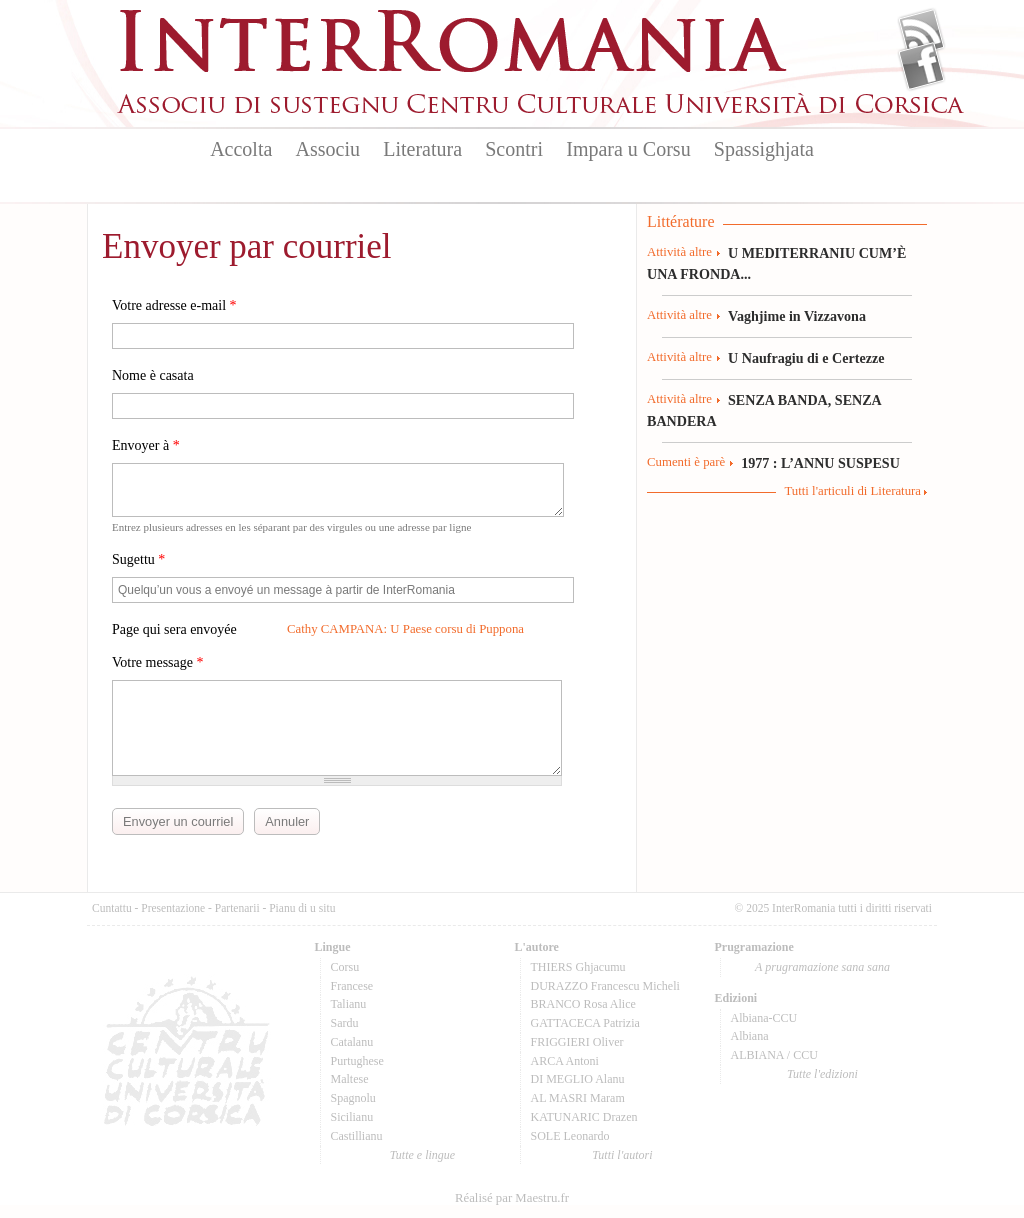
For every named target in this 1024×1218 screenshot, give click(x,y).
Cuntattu (112, 908)
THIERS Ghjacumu (578, 967)
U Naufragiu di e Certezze (806, 358)
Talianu (349, 1004)
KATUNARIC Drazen (584, 1117)
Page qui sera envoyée (174, 630)
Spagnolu (353, 1098)
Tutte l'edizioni (822, 1074)
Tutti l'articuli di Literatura (852, 491)
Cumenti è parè (686, 462)
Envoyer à (146, 446)
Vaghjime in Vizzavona (797, 316)
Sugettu (138, 560)
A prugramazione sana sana (822, 967)
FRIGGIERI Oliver (577, 1042)
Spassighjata (764, 149)
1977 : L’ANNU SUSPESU (820, 463)
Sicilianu (352, 1117)
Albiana (750, 1036)
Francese (352, 986)
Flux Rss (921, 33)
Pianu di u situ (302, 908)
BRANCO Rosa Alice (583, 1004)
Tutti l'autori (622, 1155)
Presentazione (173, 908)
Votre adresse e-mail (174, 306)
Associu (328, 149)
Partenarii (237, 908)
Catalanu (352, 1042)
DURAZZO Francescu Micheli (605, 986)
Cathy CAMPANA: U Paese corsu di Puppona (405, 629)
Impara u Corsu (628, 149)
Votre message (158, 663)
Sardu (345, 1023)
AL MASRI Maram (578, 1098)
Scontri (514, 149)
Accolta (241, 149)
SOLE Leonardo (570, 1136)
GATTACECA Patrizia (585, 1023)
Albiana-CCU (764, 1018)
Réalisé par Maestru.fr (512, 1198)
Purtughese (357, 1061)
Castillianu (357, 1136)
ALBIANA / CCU (774, 1055)
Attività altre (679, 252)
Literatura (422, 149)
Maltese (350, 1079)
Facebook (921, 66)
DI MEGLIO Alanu (578, 1079)
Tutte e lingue (422, 1155)
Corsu (345, 967)
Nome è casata (153, 376)
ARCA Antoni (565, 1061)
